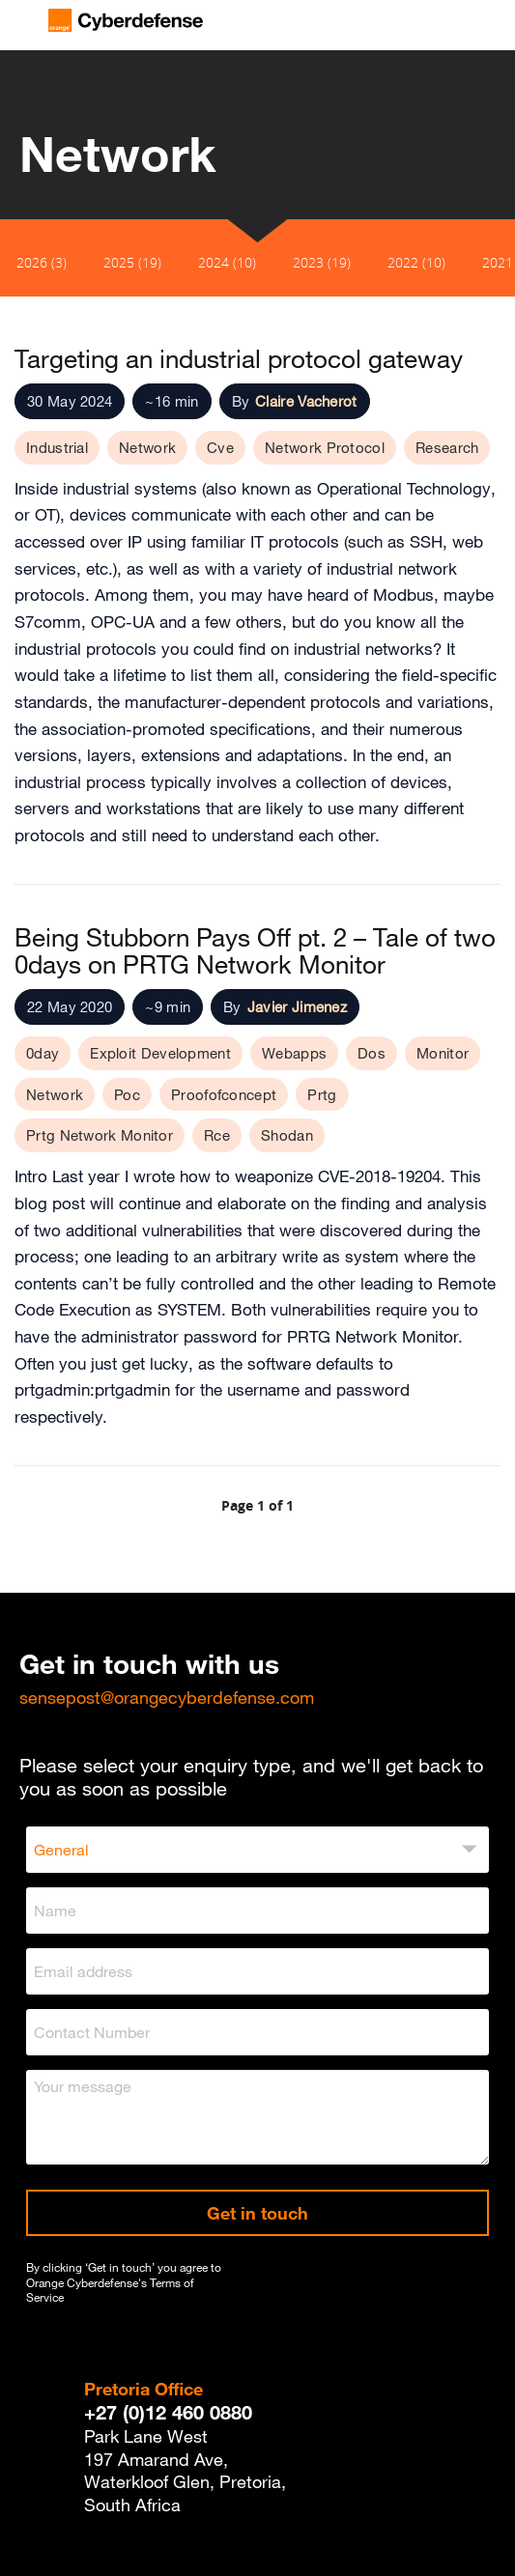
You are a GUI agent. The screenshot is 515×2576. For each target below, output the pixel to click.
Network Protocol (325, 447)
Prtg (321, 1094)
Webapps (294, 1053)
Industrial (57, 447)
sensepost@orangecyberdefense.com (166, 1697)
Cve (220, 447)
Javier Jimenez (297, 1006)
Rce (217, 1135)
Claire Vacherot (306, 401)
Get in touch (257, 2212)
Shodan (287, 1135)
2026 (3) (41, 262)
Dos (372, 1053)
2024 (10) (227, 262)
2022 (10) (416, 262)
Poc (127, 1094)
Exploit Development (160, 1053)
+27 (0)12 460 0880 (168, 2412)
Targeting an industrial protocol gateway (238, 358)
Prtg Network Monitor (99, 1135)
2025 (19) (132, 262)
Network (147, 447)
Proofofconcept (223, 1094)
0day (42, 1053)
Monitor (442, 1053)
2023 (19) (322, 262)
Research (446, 447)
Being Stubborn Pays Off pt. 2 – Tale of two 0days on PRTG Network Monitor (255, 950)
